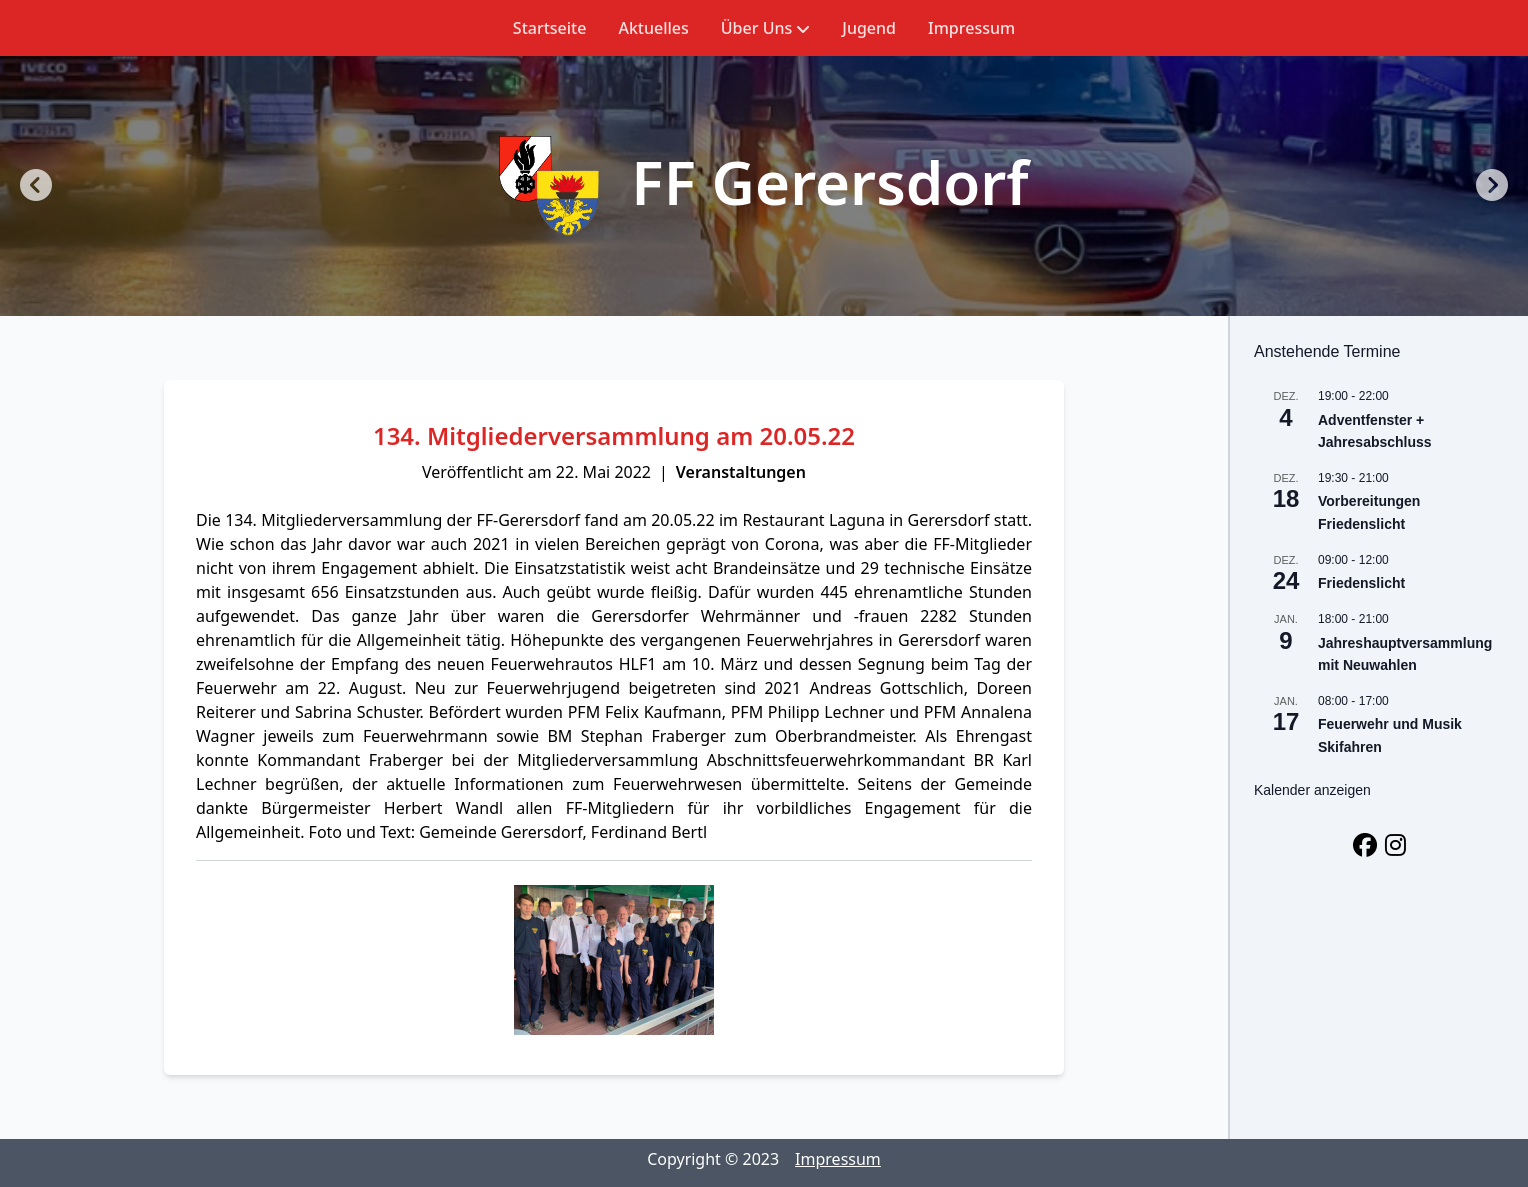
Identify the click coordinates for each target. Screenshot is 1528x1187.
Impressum (971, 28)
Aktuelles (653, 28)
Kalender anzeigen (1312, 790)
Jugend (869, 28)
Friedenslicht (1361, 583)
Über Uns (765, 28)
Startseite (550, 28)
